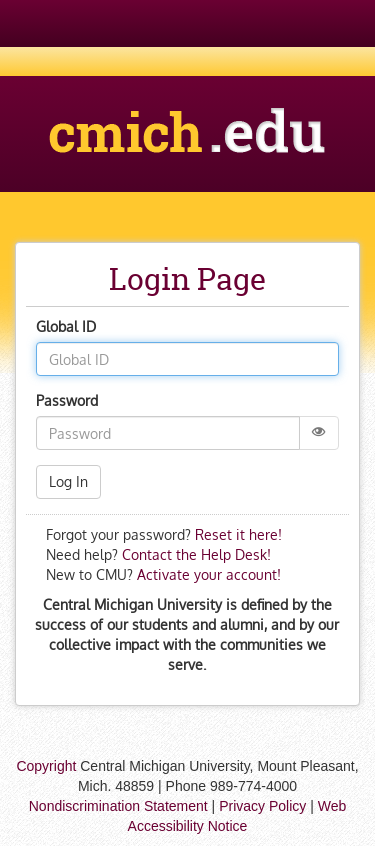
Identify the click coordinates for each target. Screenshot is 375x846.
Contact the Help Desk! (194, 554)
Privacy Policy (262, 806)
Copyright (46, 766)
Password (67, 400)
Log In (68, 481)
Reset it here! (238, 534)
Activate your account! (209, 574)
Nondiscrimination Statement (118, 806)
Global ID (66, 326)
